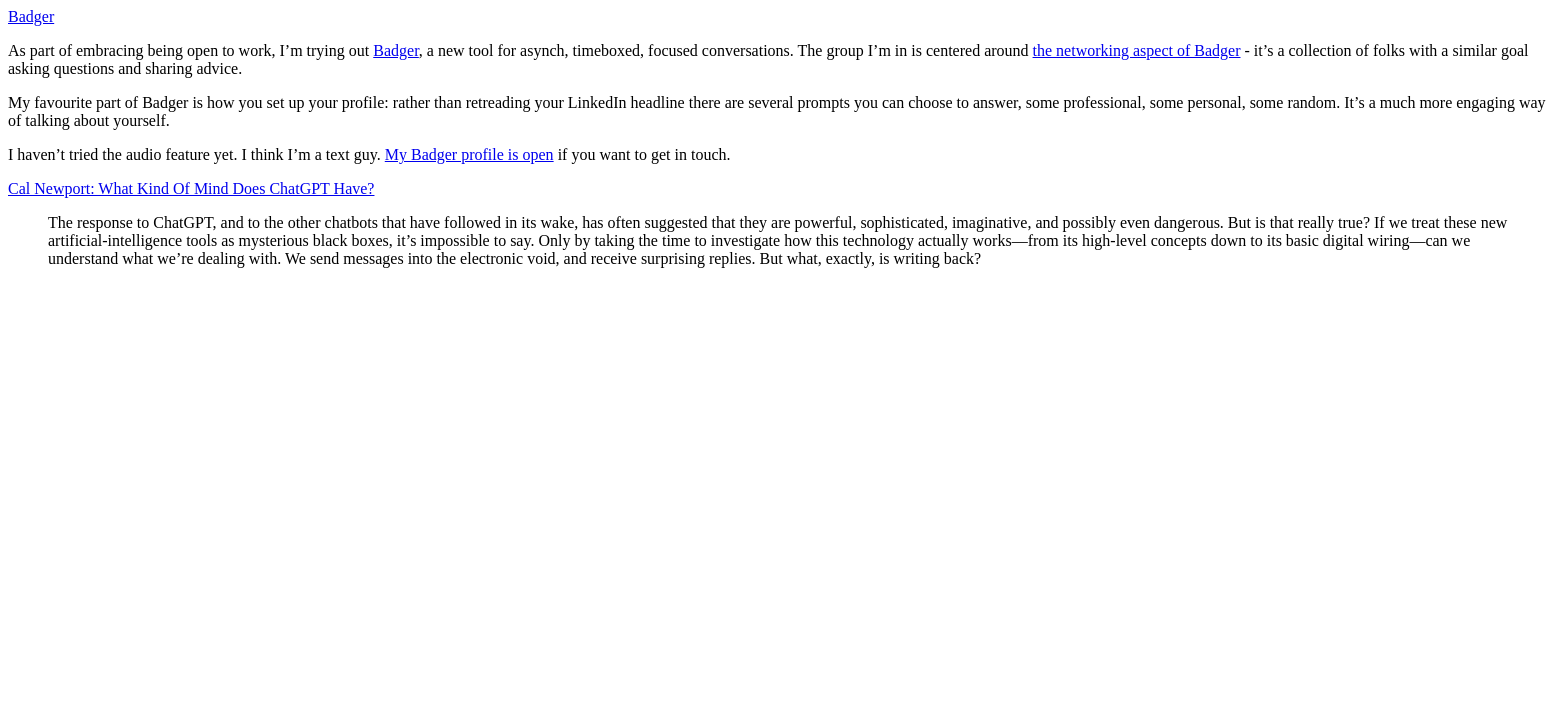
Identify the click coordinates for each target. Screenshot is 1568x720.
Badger (31, 16)
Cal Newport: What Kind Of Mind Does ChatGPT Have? (191, 188)
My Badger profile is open (469, 154)
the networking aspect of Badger (1137, 50)
